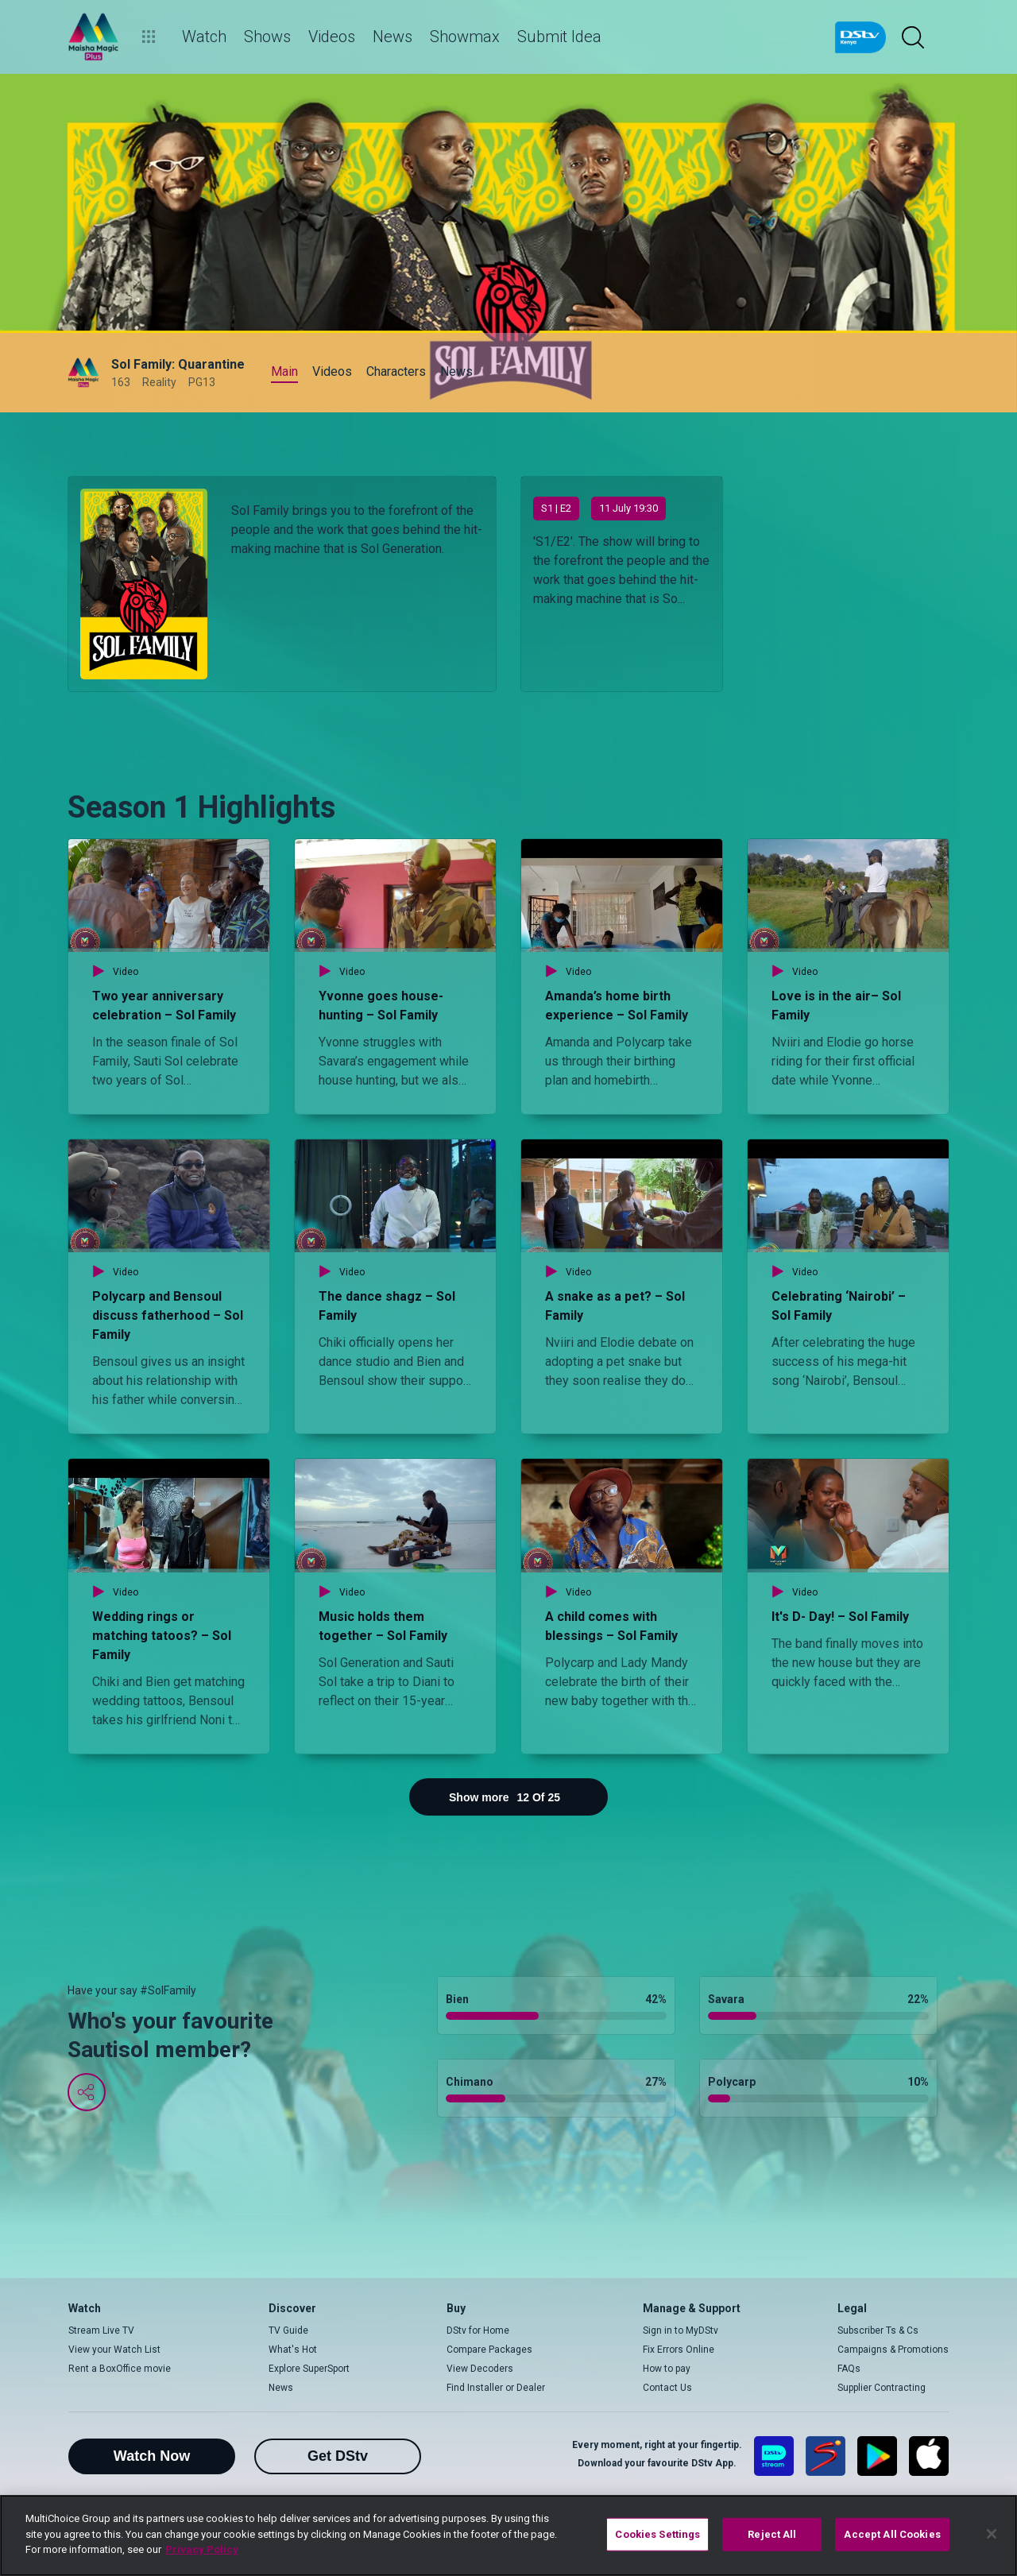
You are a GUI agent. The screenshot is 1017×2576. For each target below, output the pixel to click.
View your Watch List (114, 2349)
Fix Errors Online (678, 2349)
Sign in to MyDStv (680, 2330)
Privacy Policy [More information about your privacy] (201, 2549)
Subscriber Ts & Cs (877, 2330)
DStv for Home (478, 2330)
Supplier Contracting (881, 2387)
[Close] (991, 2533)
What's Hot (293, 2349)
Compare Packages (489, 2349)
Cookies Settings (657, 2534)
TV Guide (288, 2330)
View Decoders (480, 2368)
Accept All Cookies (892, 2534)
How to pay (666, 2368)
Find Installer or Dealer (496, 2387)
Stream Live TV (101, 2330)
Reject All (772, 2534)
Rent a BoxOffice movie (119, 2368)
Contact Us (667, 2387)
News (281, 2387)
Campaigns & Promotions (893, 2349)
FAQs (848, 2368)
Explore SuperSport (309, 2368)
